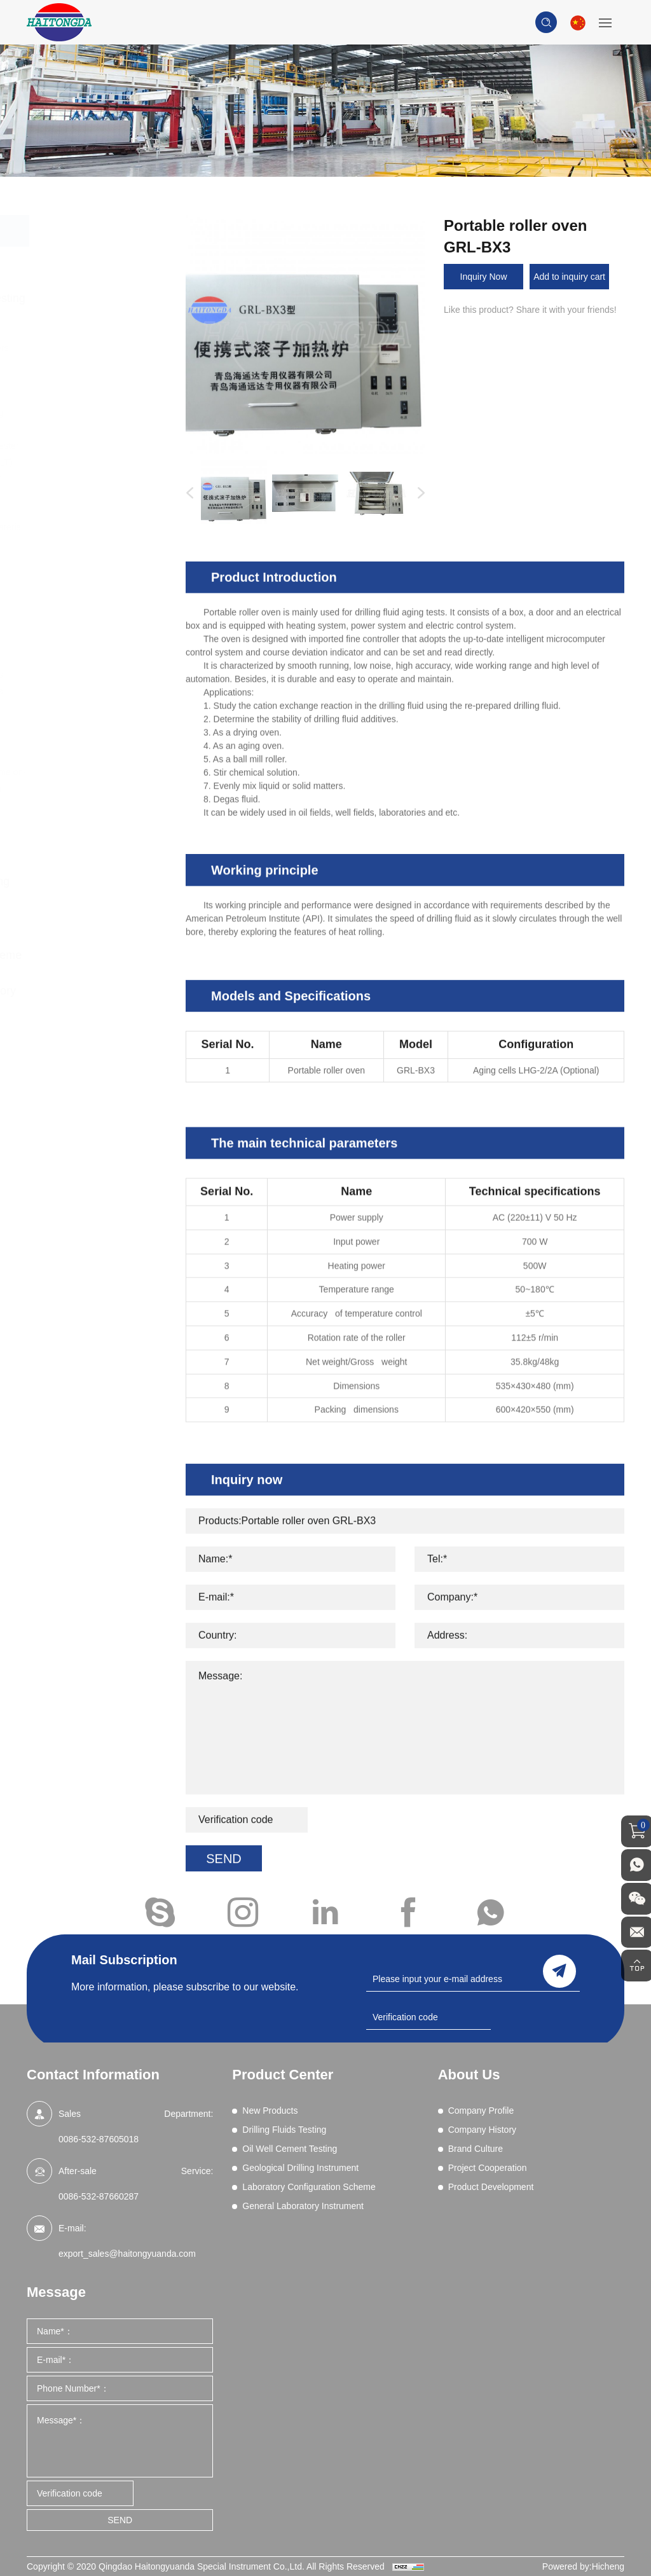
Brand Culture (475, 2149)
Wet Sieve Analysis (102, 675)
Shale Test (85, 642)
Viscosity (82, 658)
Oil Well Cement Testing (91, 836)
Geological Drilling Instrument (96, 891)
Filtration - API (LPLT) (107, 462)
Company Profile (481, 2110)
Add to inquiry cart (569, 277)
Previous (187, 493)
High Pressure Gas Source (96, 699)
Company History (482, 2130)
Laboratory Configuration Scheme (102, 945)
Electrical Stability (100, 429)
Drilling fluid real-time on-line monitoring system (108, 780)
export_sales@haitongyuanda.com (127, 2254)
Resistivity (85, 593)
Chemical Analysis (101, 364)
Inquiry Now (483, 277)
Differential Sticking (103, 413)
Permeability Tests (101, 576)
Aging (76, 331)
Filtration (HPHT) (98, 511)
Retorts (79, 609)
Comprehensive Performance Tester (91, 388)
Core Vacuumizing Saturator (95, 748)
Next (418, 493)
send (559, 1970)
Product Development (491, 2187)
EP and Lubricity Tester (110, 446)
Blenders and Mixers (105, 348)
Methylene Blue (96, 544)
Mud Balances (93, 560)
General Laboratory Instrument (99, 1000)
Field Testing (89, 724)
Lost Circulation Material (112, 527)
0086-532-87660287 (98, 2196)
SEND (119, 2520)
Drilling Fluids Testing (109, 298)
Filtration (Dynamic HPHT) (96, 486)
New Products (90, 262)
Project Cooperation (487, 2168)
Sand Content (92, 626)
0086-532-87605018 (98, 2139)
